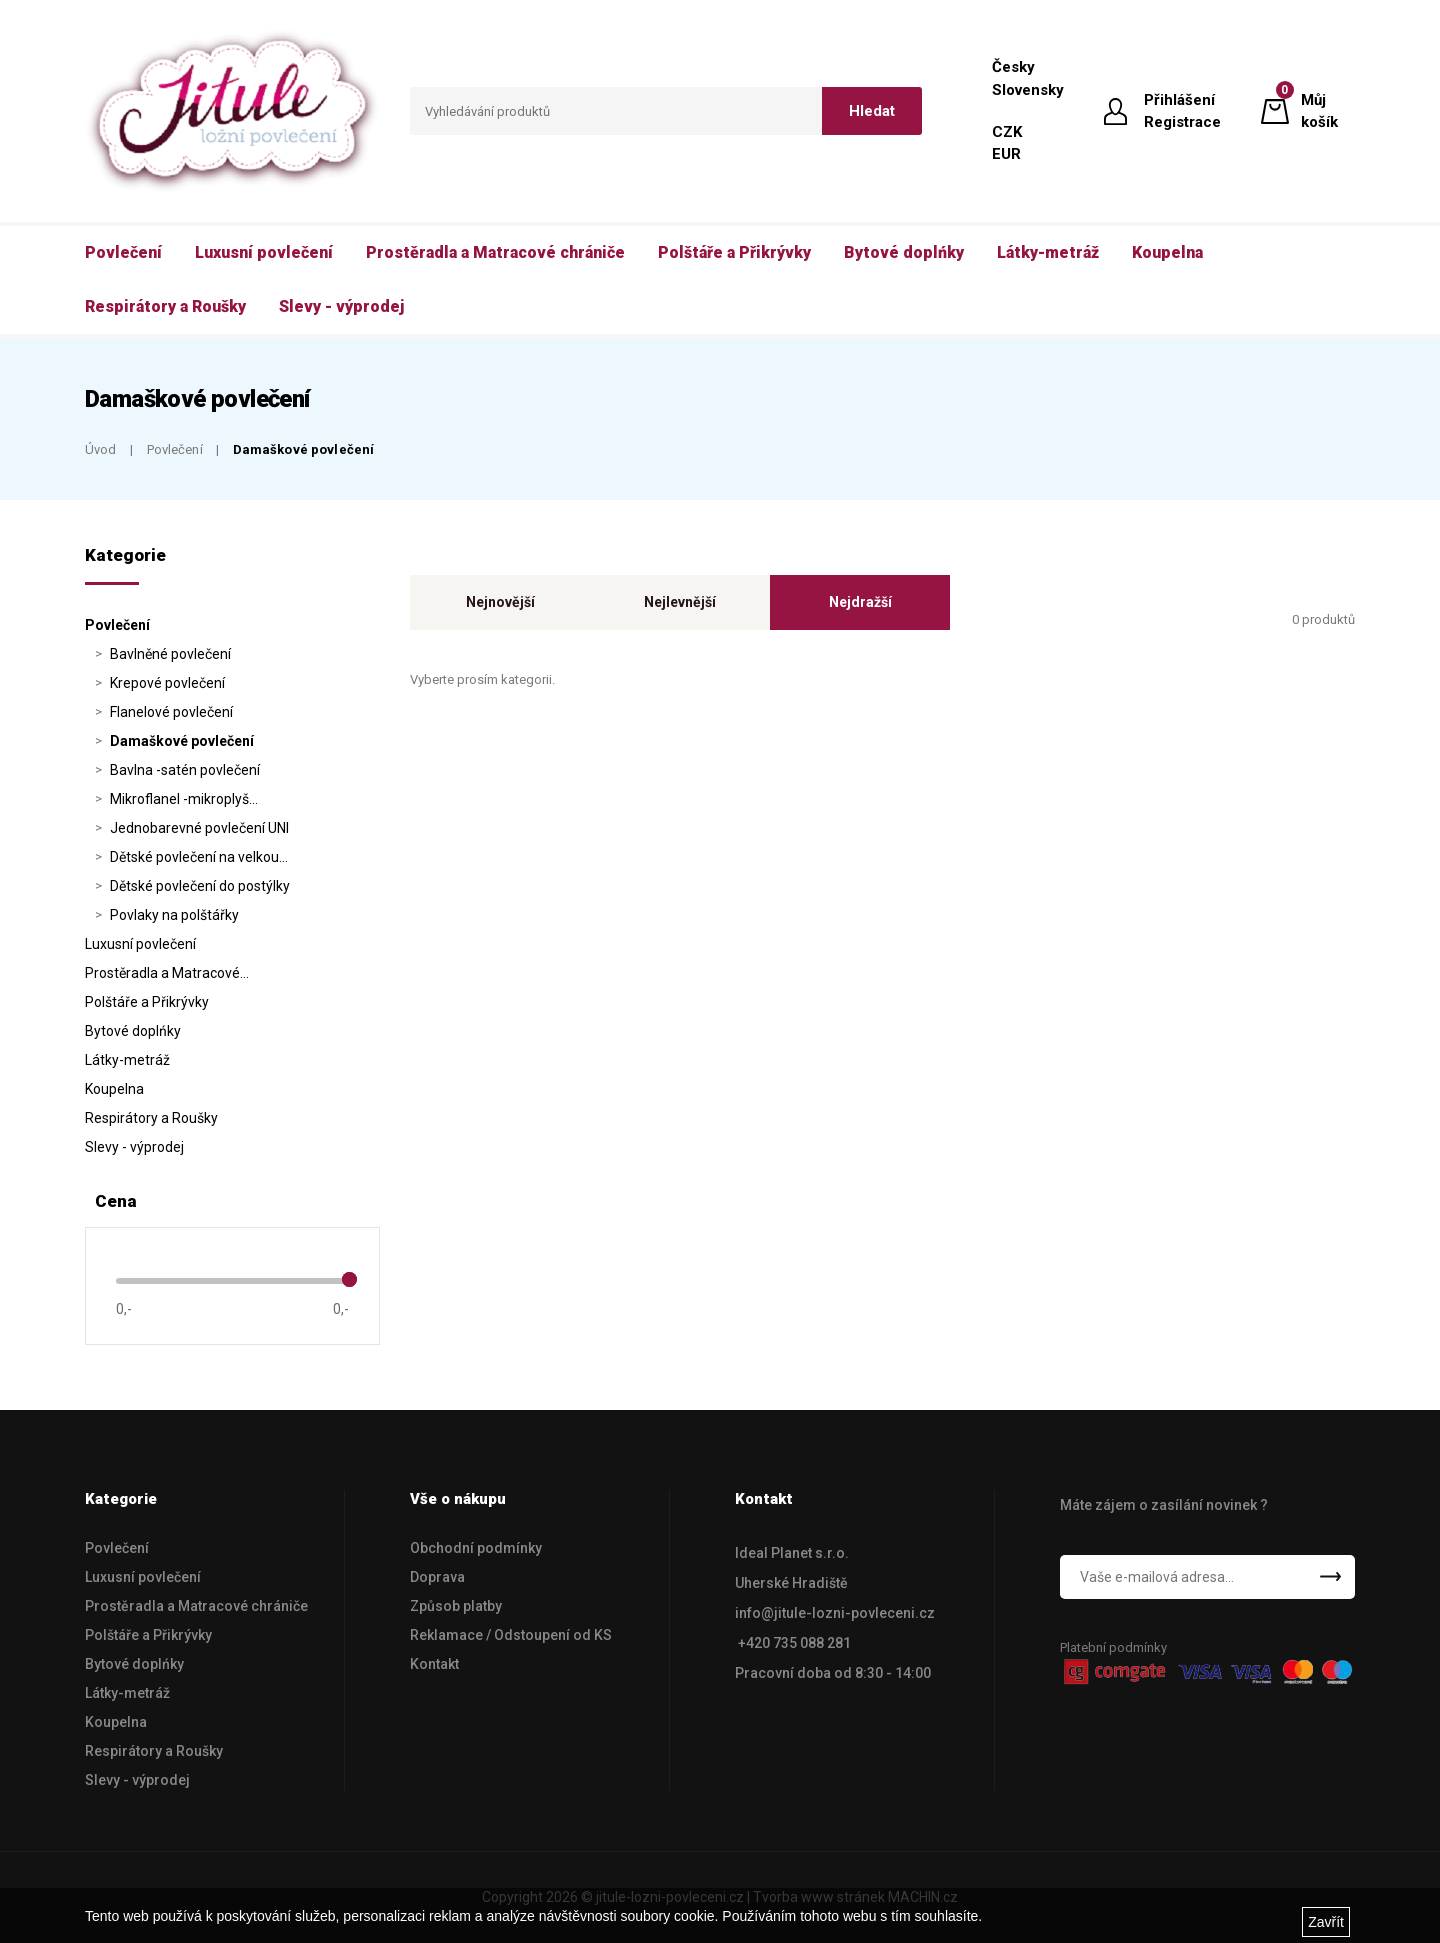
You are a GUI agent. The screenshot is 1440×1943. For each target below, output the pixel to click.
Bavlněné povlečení (170, 654)
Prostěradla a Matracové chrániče (196, 1606)
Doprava (437, 1577)
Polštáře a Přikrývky (147, 1002)
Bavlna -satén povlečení (185, 770)
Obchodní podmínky (476, 1548)
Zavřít (1326, 1922)
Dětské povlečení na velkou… (199, 857)
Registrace (1182, 122)
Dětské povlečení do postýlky (200, 886)
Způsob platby (456, 1606)
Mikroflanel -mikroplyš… (184, 799)
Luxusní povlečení (140, 944)
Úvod (101, 449)
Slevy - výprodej (134, 1147)
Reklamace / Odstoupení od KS (511, 1635)
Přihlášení (1179, 100)
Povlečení (175, 449)
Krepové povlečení (167, 683)
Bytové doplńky (133, 1031)
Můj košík (1319, 110)
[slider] (349, 1279)
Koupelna (114, 1089)
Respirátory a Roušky (151, 1118)
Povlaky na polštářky (174, 915)
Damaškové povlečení (303, 449)
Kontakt (434, 1664)
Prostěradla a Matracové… (167, 973)
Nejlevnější (680, 602)
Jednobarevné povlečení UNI (199, 828)
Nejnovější (500, 602)
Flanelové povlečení (171, 712)
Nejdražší (860, 602)
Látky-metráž (127, 1060)
